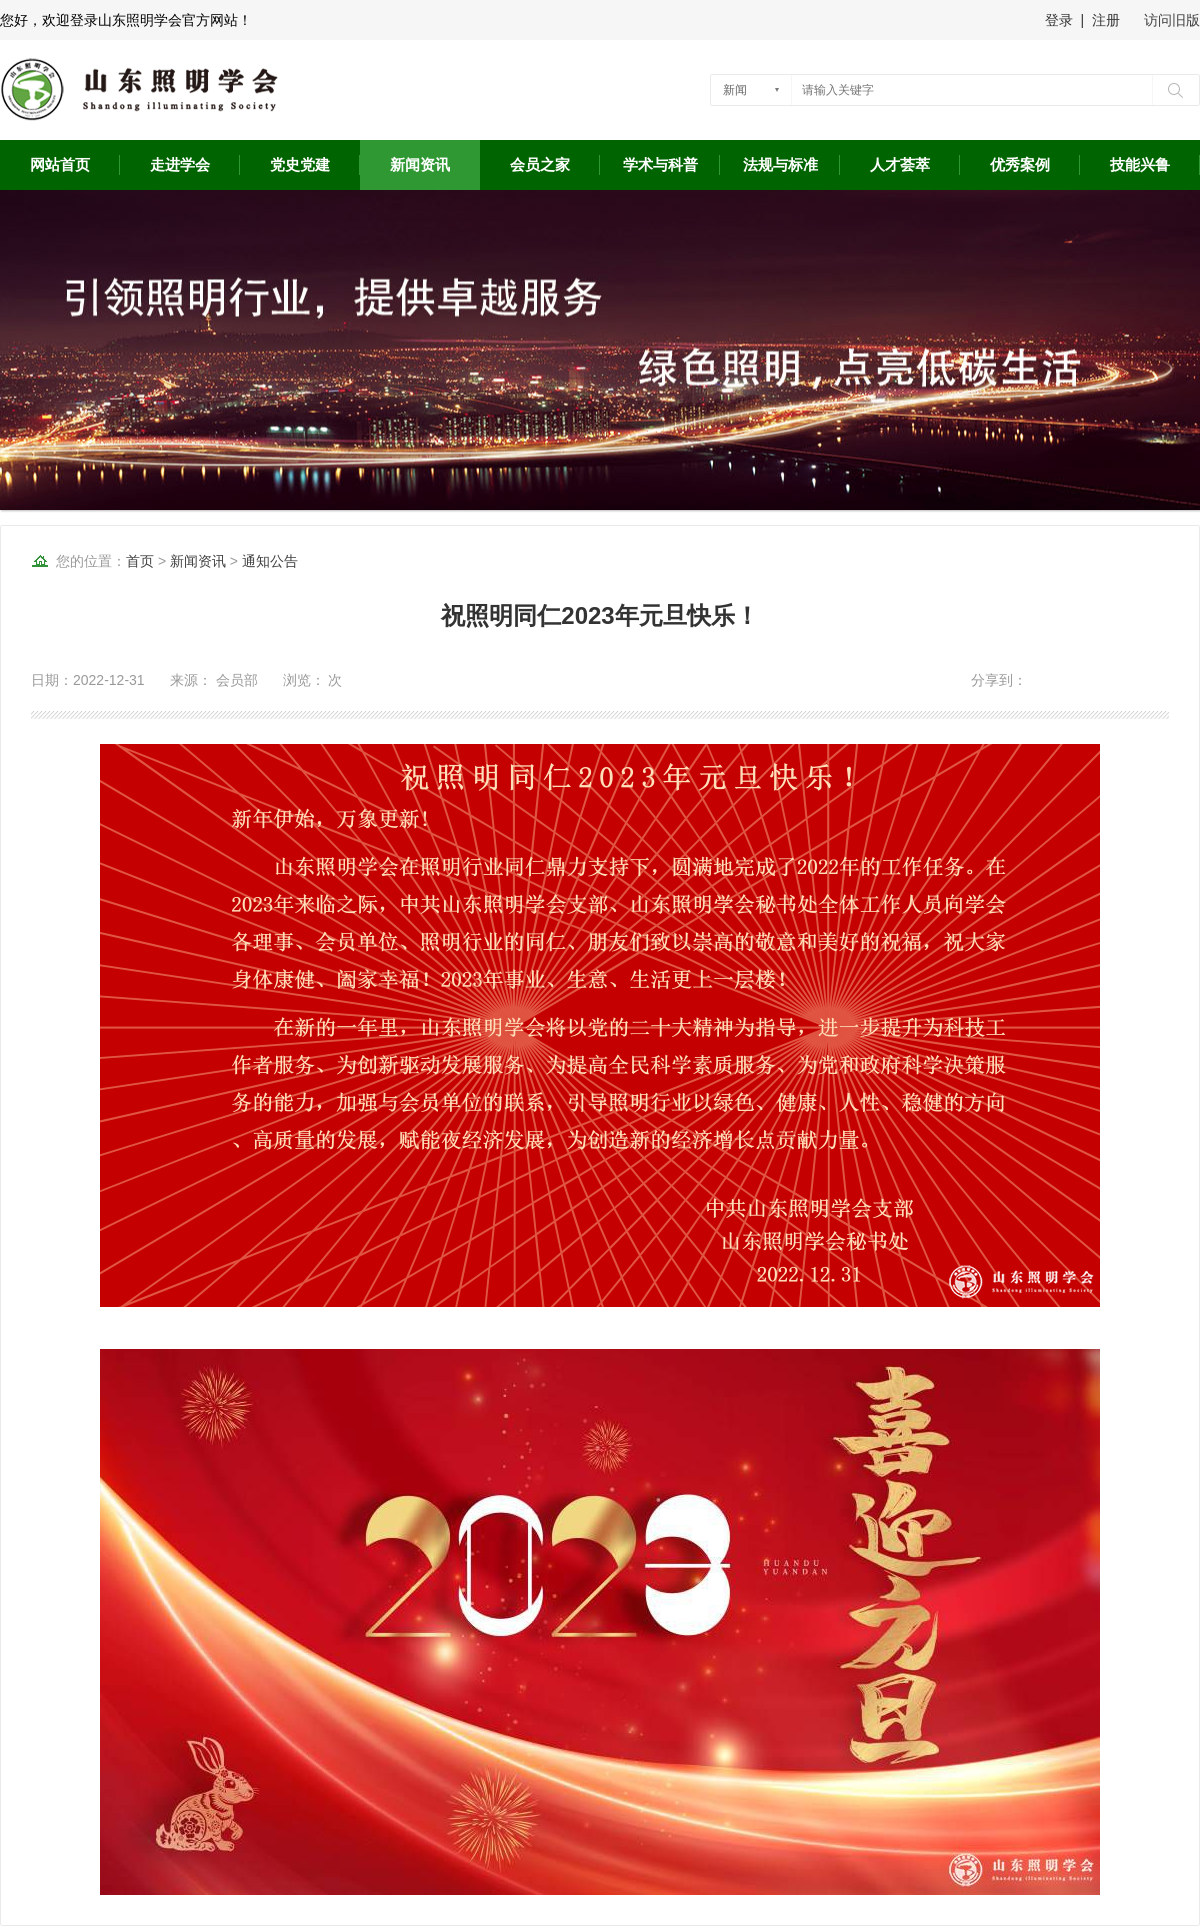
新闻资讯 (420, 165)
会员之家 (540, 165)
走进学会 (180, 165)
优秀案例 (1020, 165)
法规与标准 (780, 165)
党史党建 (300, 165)
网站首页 (60, 165)
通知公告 (270, 561)
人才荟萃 (900, 165)
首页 (140, 561)
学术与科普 (660, 165)
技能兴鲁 (1140, 165)
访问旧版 (1172, 20)
